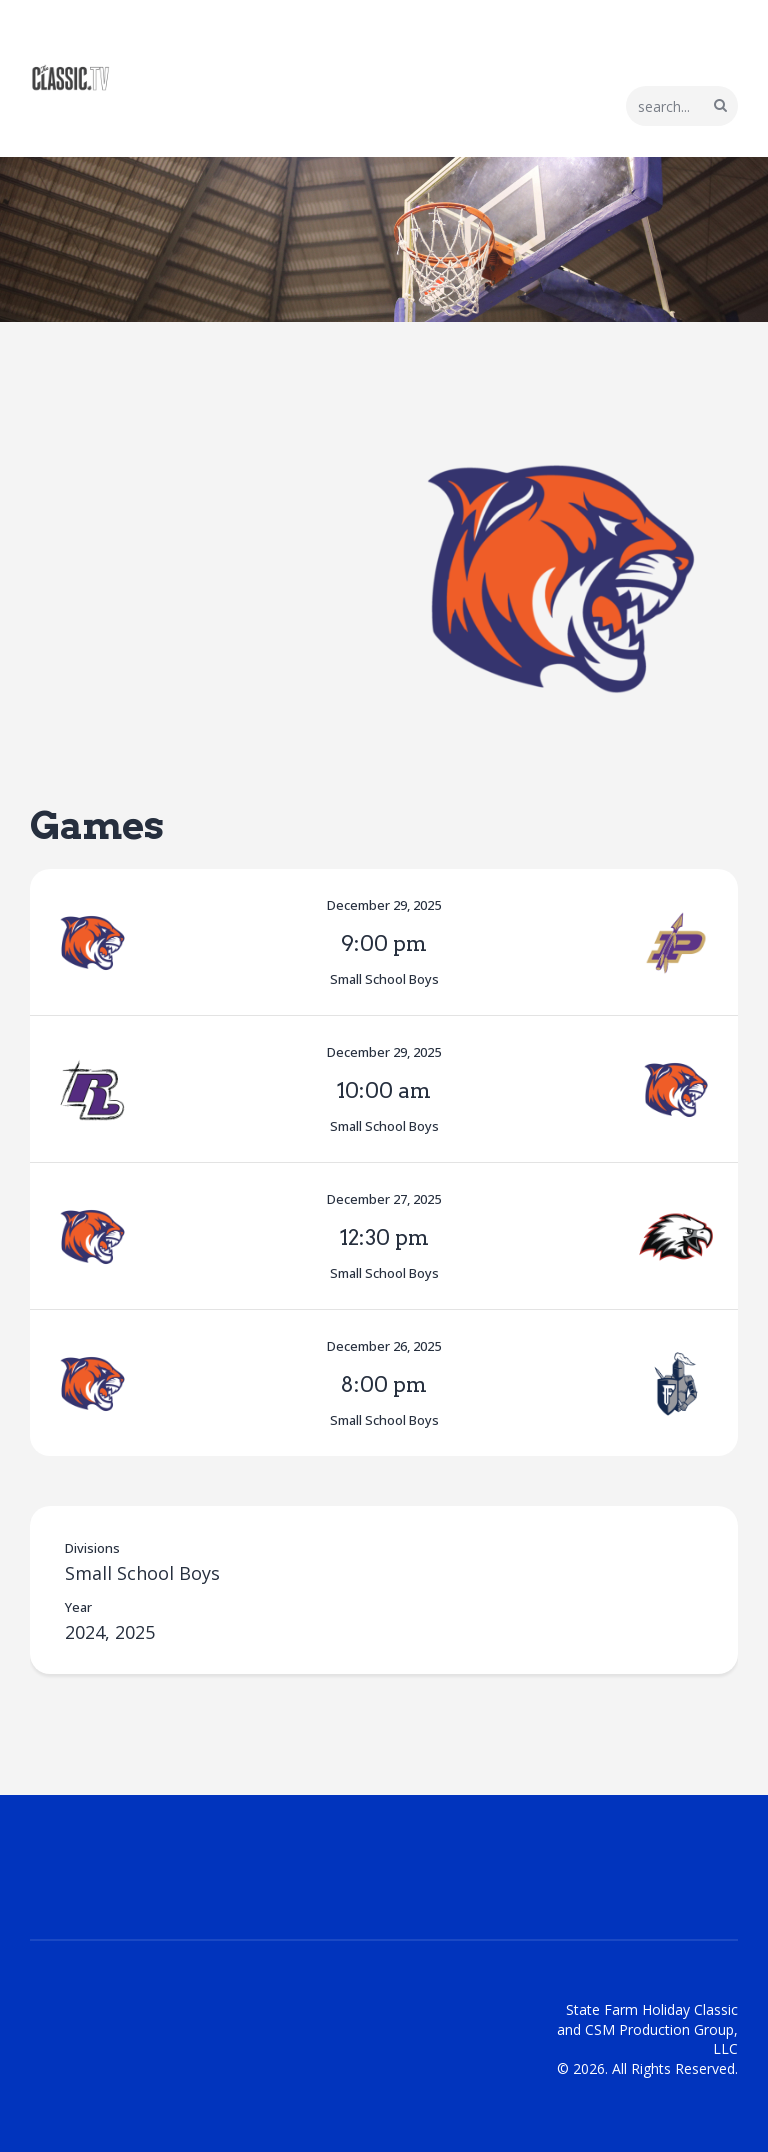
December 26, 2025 (384, 1346)
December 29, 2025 (384, 905)
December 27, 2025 (384, 1199)
